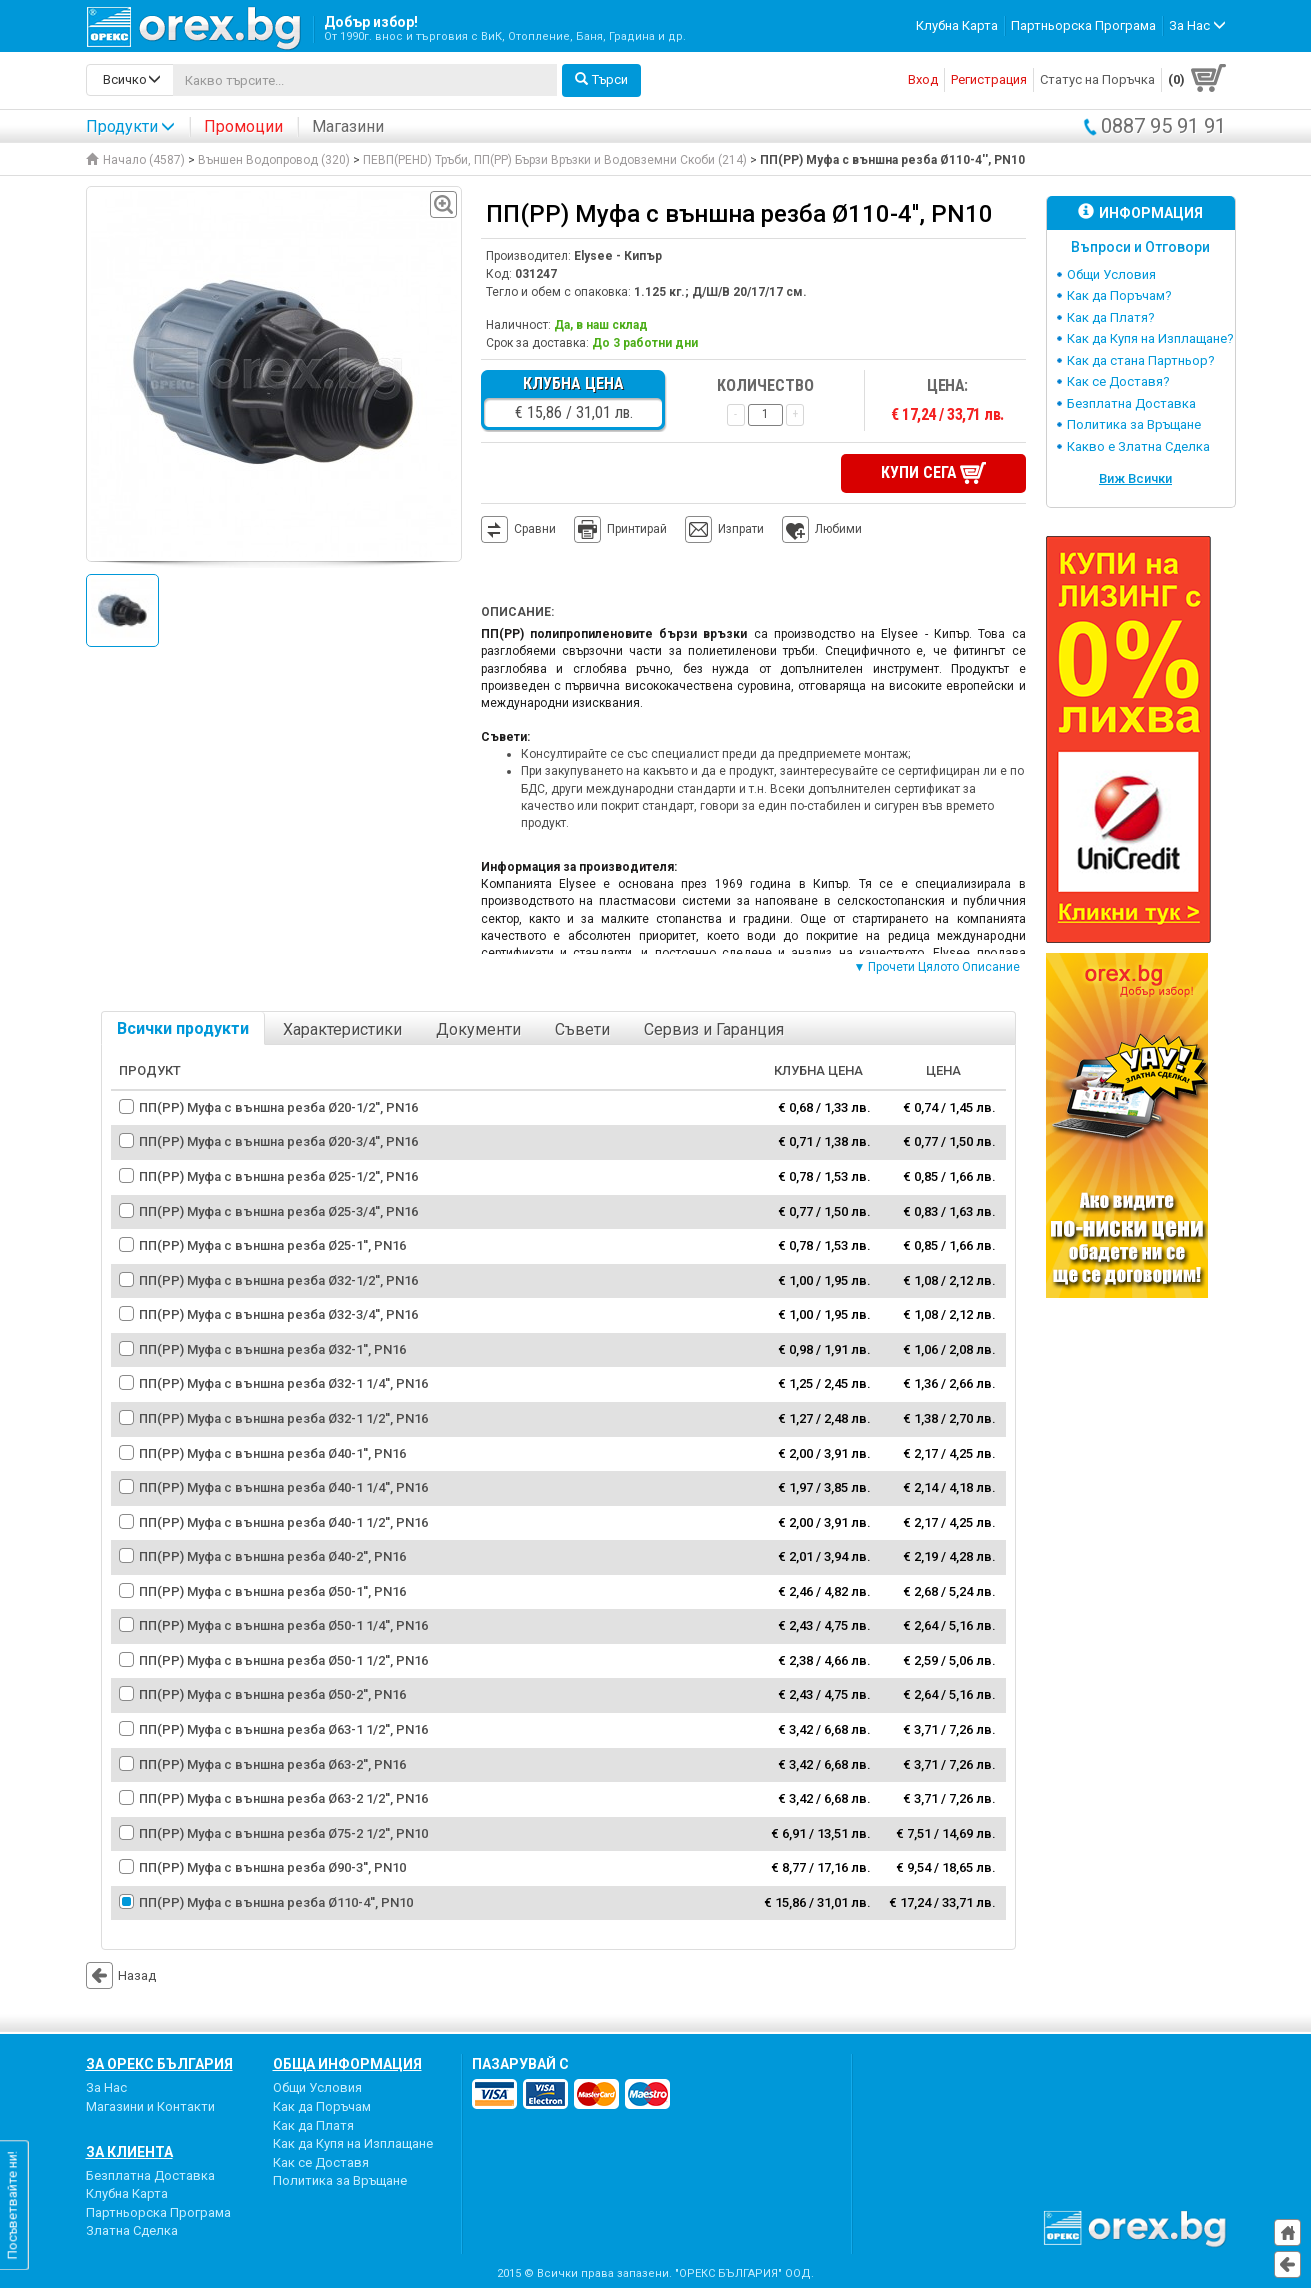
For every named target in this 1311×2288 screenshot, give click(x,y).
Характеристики (342, 1028)
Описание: (517, 611)
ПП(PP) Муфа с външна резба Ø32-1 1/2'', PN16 (283, 1416)
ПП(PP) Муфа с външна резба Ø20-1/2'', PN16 (278, 1105)
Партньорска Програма (1083, 25)
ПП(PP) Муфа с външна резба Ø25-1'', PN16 (272, 1243)
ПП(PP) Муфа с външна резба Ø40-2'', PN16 (272, 1555)
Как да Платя (313, 2123)
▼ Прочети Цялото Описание (937, 966)
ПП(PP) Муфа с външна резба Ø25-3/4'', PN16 (278, 1209)
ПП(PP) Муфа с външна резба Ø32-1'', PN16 (272, 1347)
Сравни (535, 528)
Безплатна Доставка (1131, 403)
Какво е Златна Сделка (1138, 446)
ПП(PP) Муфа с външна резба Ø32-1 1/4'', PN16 (283, 1382)
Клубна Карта (957, 25)
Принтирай (620, 529)
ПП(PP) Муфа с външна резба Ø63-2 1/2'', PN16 (283, 1796)
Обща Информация (347, 2063)
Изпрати (741, 528)
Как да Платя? (1111, 317)
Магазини (348, 126)
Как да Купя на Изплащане (353, 2141)
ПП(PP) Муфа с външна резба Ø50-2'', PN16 (272, 1693)
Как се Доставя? (1118, 381)
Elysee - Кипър (618, 256)
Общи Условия (1111, 274)
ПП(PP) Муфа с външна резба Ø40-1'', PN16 (272, 1451)
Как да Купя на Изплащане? (1150, 338)
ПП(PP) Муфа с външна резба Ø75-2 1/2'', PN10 (283, 1831)
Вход (923, 79)
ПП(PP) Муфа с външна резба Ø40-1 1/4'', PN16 (283, 1485)
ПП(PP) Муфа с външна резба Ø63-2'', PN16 (272, 1762)
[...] (365, 80)
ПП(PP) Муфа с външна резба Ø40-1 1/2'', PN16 (283, 1520)
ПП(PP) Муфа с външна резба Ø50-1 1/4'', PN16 (283, 1624)
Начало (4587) (135, 160)
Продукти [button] (130, 126)
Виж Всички (1135, 478)
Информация (1140, 212)
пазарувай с (520, 2063)
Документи (478, 1028)
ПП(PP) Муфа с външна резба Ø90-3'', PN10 (272, 1866)
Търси (601, 79)
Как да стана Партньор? (1141, 360)
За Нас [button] (1197, 25)
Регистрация (989, 79)
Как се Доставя (321, 2160)
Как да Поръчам (322, 2104)
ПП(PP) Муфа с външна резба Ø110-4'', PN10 (276, 1900)
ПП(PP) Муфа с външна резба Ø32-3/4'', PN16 (278, 1313)
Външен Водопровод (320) (274, 160)
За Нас (106, 2086)
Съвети (582, 1028)
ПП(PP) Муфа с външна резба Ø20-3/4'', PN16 (278, 1140)
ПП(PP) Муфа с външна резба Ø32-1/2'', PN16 (278, 1278)
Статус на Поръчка (1097, 79)
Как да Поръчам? (1119, 295)
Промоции (243, 126)
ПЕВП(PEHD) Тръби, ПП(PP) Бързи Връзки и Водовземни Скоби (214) (555, 160)
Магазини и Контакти (150, 2104)
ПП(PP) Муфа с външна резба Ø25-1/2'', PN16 (278, 1174)
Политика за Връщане (1134, 424)
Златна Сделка (132, 2229)
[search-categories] (130, 80)
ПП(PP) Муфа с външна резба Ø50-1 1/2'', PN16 (283, 1658)
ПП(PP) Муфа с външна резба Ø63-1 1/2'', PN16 (283, 1727)
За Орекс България (159, 2063)
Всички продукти (183, 1027)
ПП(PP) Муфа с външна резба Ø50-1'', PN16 (272, 1589)
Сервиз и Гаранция (714, 1028)
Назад (121, 1974)
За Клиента (129, 2150)
